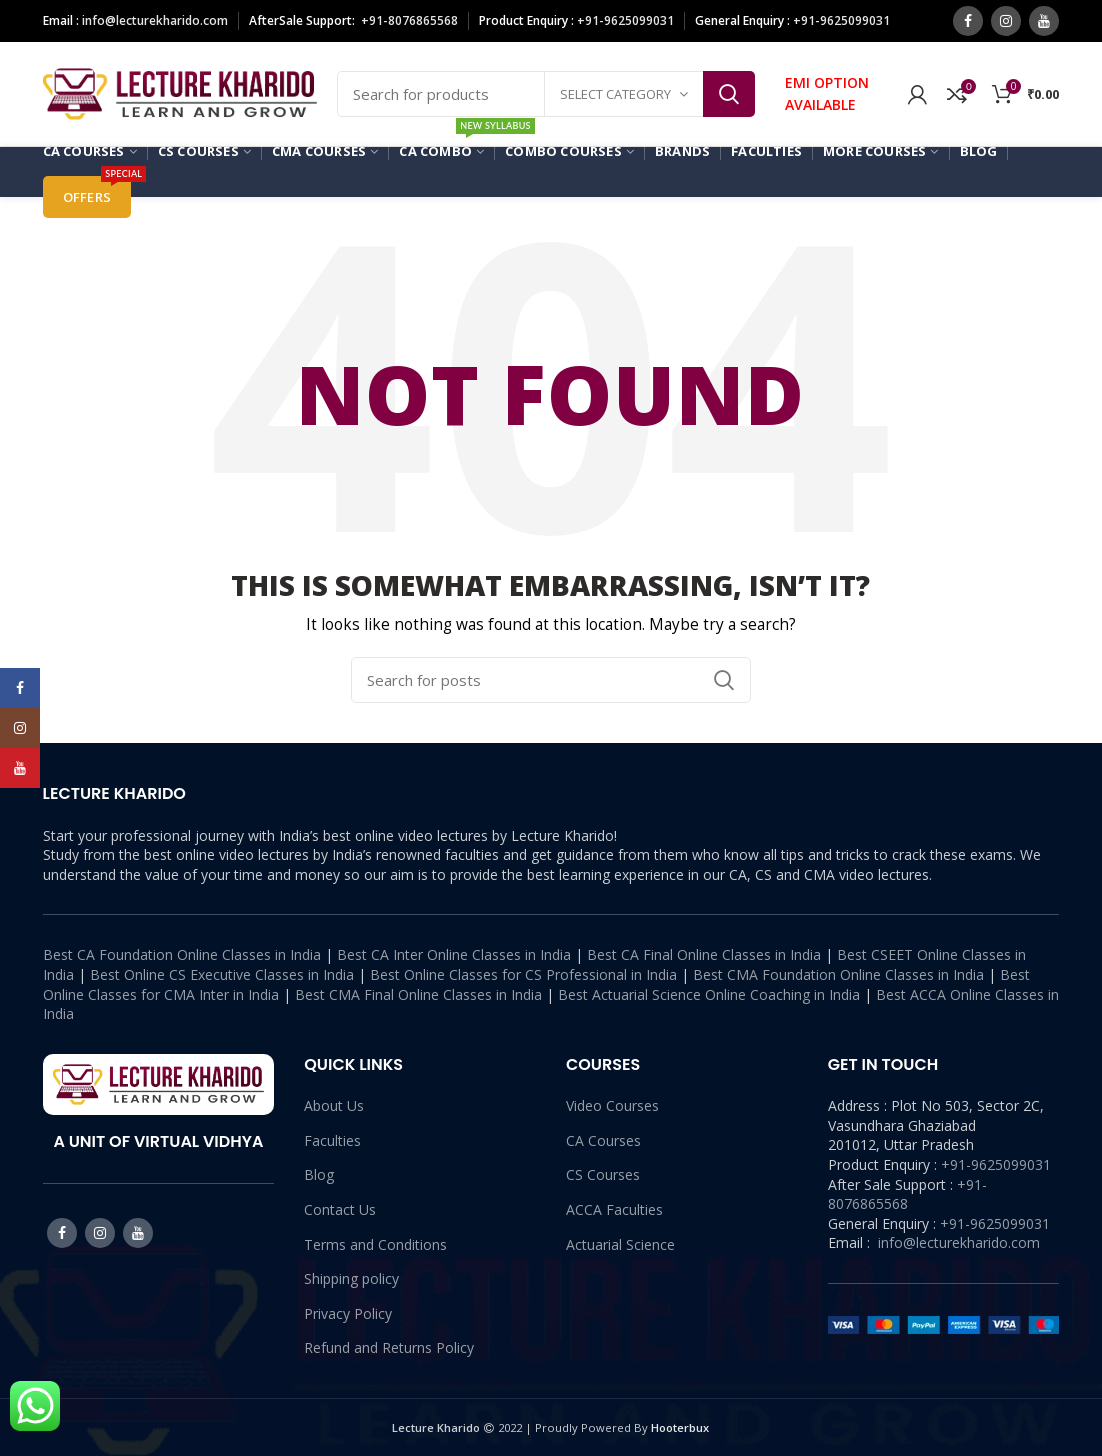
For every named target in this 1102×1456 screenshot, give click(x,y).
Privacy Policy (348, 1313)
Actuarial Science (620, 1244)
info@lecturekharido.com (155, 20)
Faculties (332, 1140)
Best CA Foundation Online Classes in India (182, 954)
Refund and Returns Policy (389, 1347)
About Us (334, 1105)
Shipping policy (351, 1278)
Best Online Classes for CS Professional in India (523, 974)
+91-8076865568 (409, 20)
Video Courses (612, 1105)
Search (729, 94)
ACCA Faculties (614, 1209)
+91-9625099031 (996, 1164)
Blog (319, 1174)
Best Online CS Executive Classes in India (222, 974)
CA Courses (603, 1140)
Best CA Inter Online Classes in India (454, 954)
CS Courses (603, 1174)
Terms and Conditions (375, 1244)
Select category (615, 94)
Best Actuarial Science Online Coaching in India (709, 994)
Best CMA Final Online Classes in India (418, 994)
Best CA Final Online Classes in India (704, 954)
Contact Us (340, 1209)
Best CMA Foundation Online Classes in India (838, 974)
